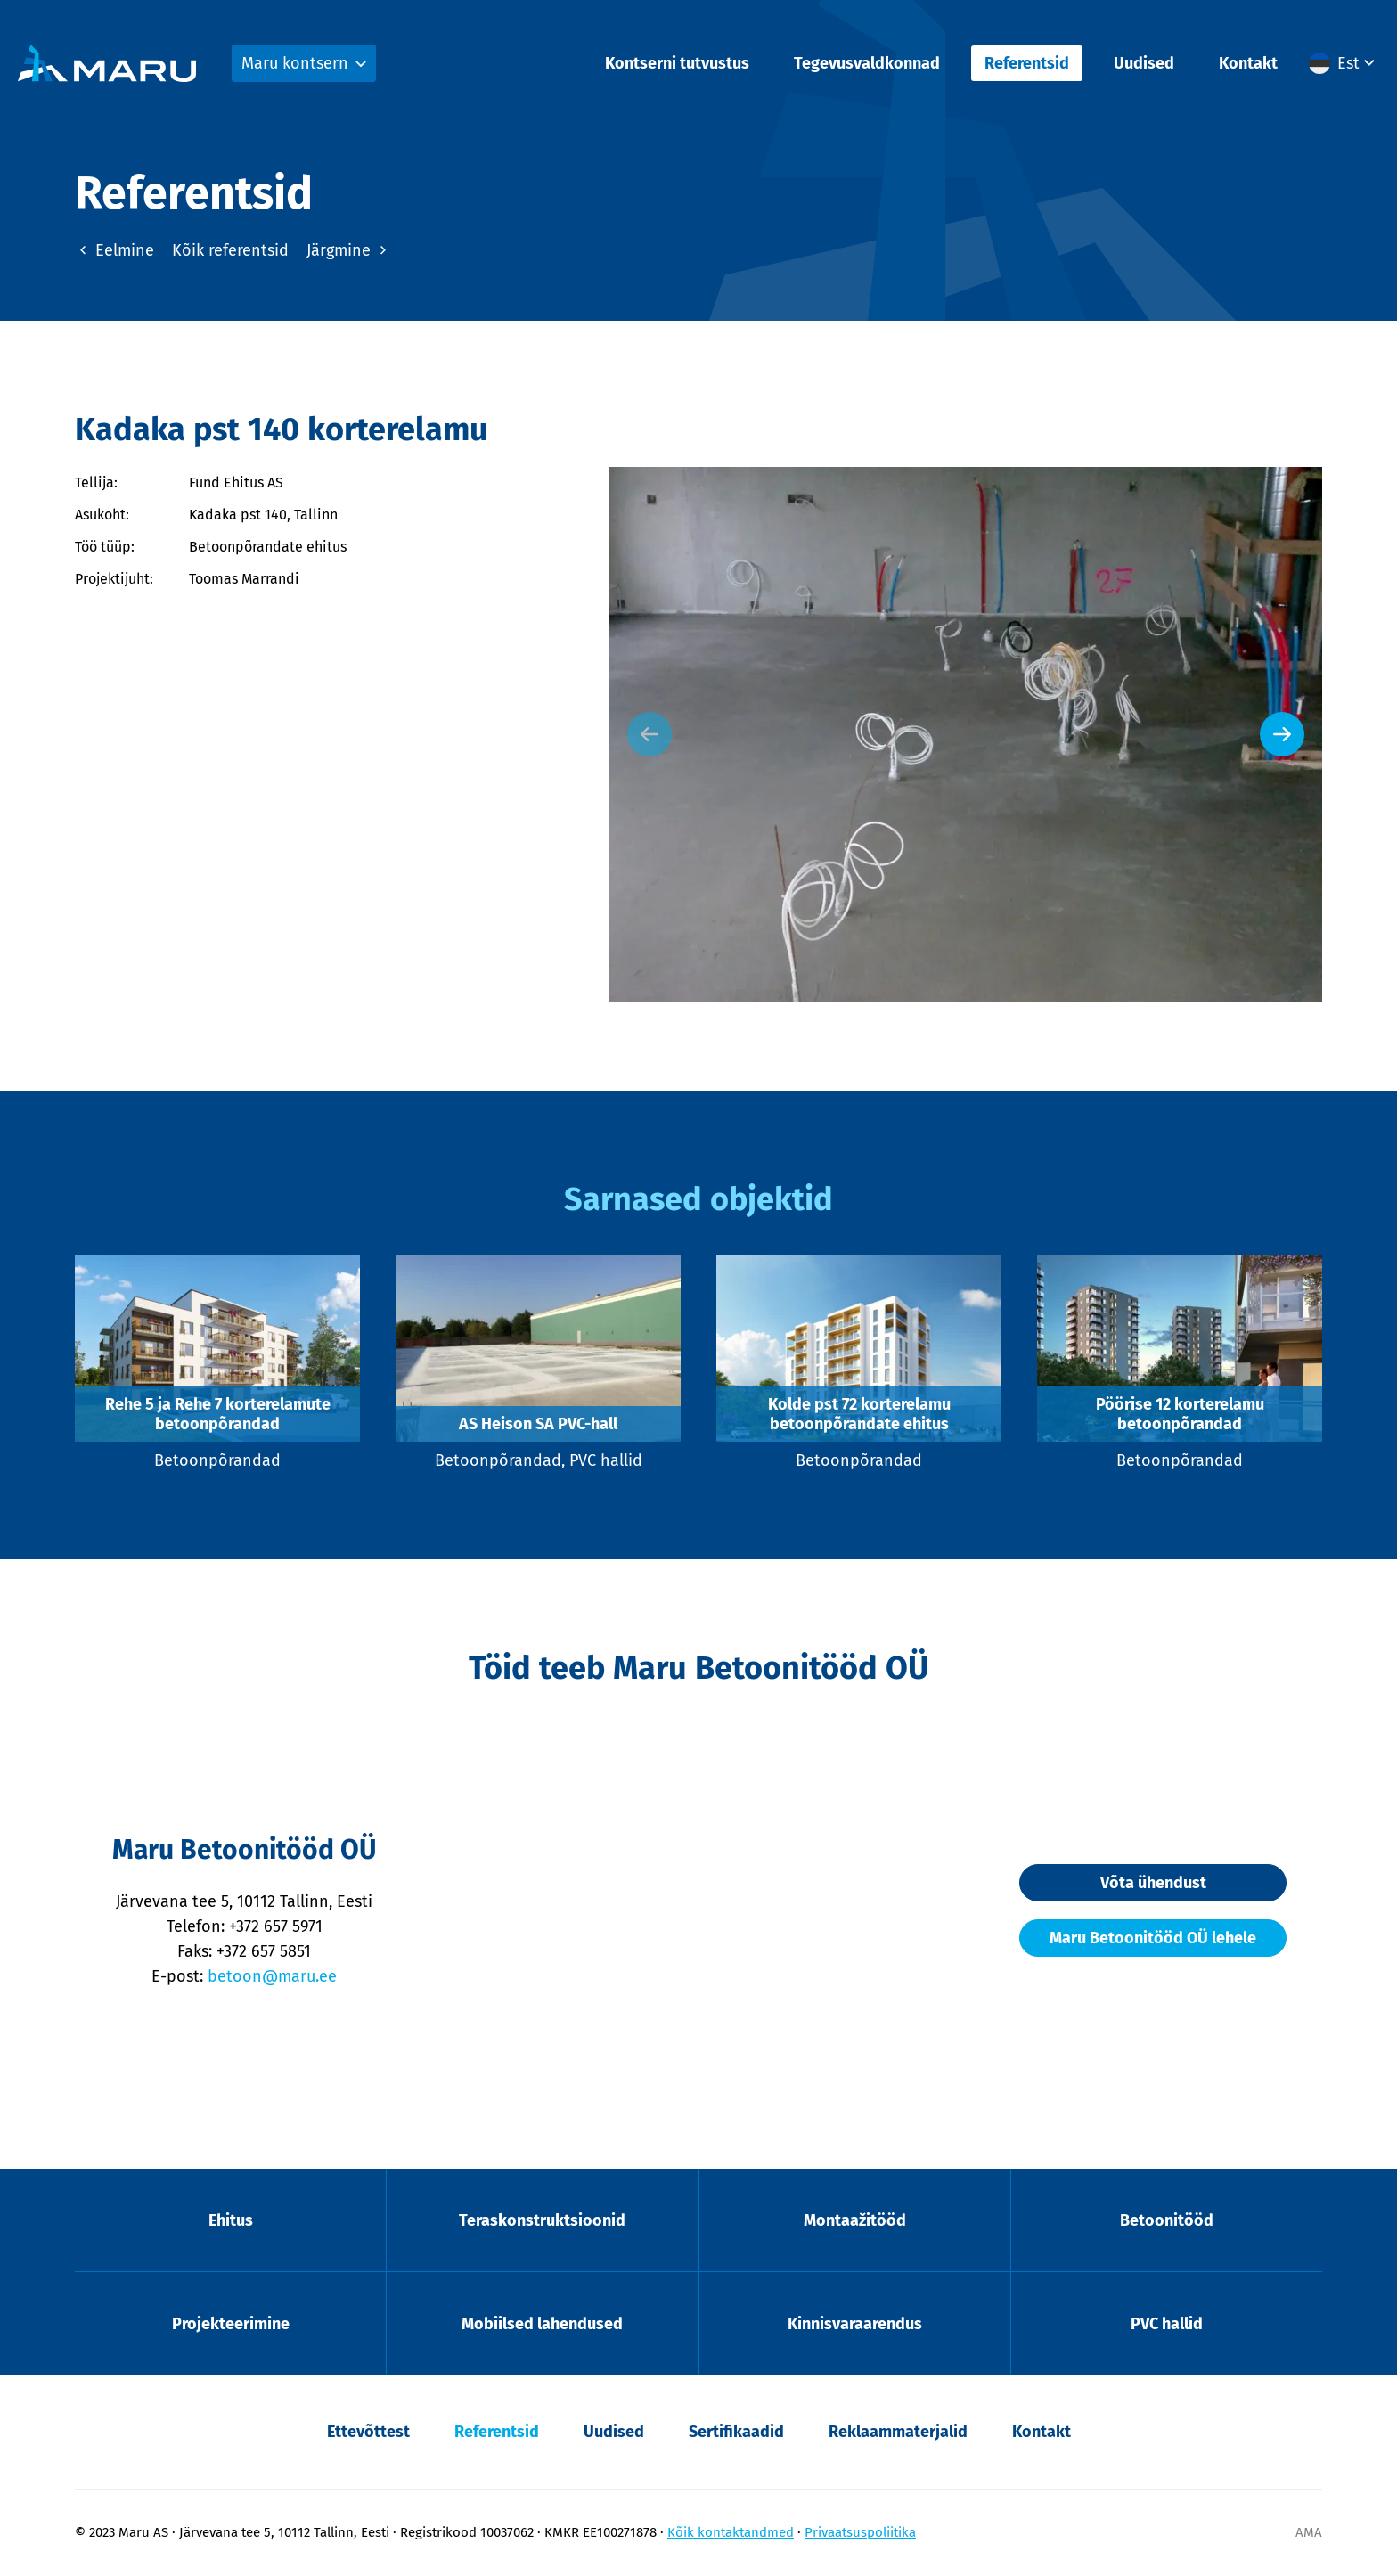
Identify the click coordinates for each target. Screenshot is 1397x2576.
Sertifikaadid (736, 2431)
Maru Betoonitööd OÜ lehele (1153, 1938)
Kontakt (1248, 63)
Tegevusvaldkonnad (867, 63)
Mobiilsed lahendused (542, 2324)
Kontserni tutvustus (677, 63)
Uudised (1144, 63)
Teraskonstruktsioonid (542, 2220)
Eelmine (114, 250)
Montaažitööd (855, 2220)
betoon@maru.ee (272, 1976)
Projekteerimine (231, 2324)
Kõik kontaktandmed (730, 2532)
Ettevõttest (368, 2431)
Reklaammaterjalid (898, 2431)
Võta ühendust (1153, 1883)
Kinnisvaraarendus (855, 2324)
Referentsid (1026, 63)
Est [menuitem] (1348, 63)
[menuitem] (1344, 63)
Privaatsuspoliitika (860, 2532)
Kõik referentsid (230, 250)
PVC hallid (1167, 2324)
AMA (1308, 2532)
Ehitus (230, 2220)
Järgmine (348, 250)
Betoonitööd (1166, 2220)
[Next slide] (1282, 734)
